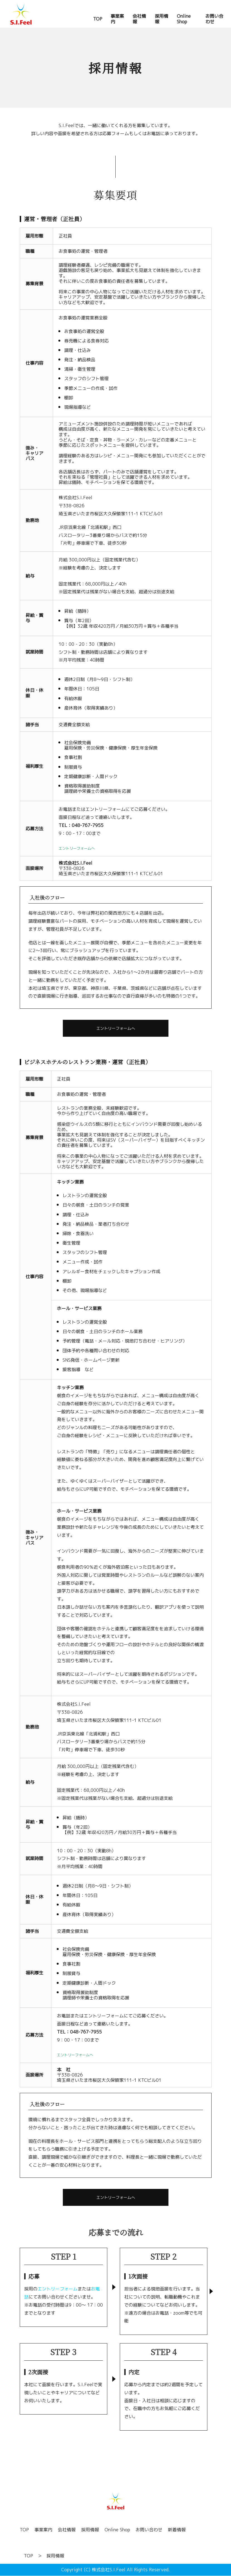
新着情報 (177, 2530)
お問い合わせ (149, 2530)
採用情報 (90, 2530)
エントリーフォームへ (115, 1028)
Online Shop (117, 2530)
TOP (24, 2530)
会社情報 (67, 2530)
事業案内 (43, 2530)
